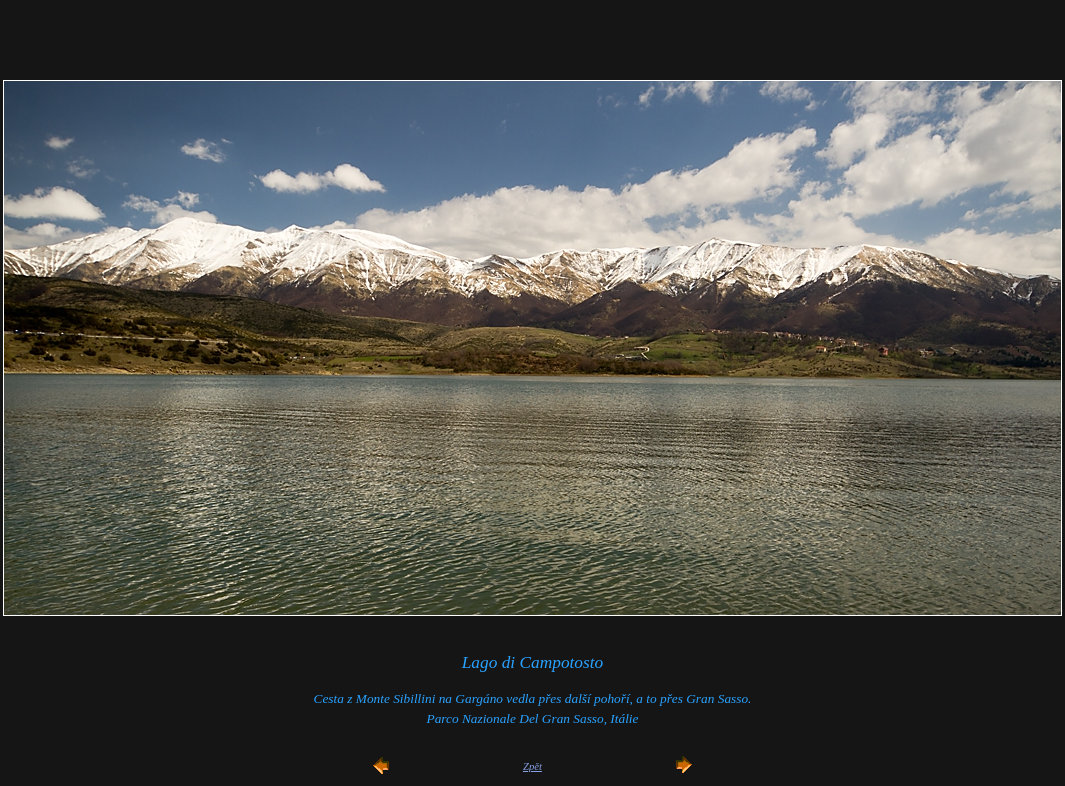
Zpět (532, 766)
